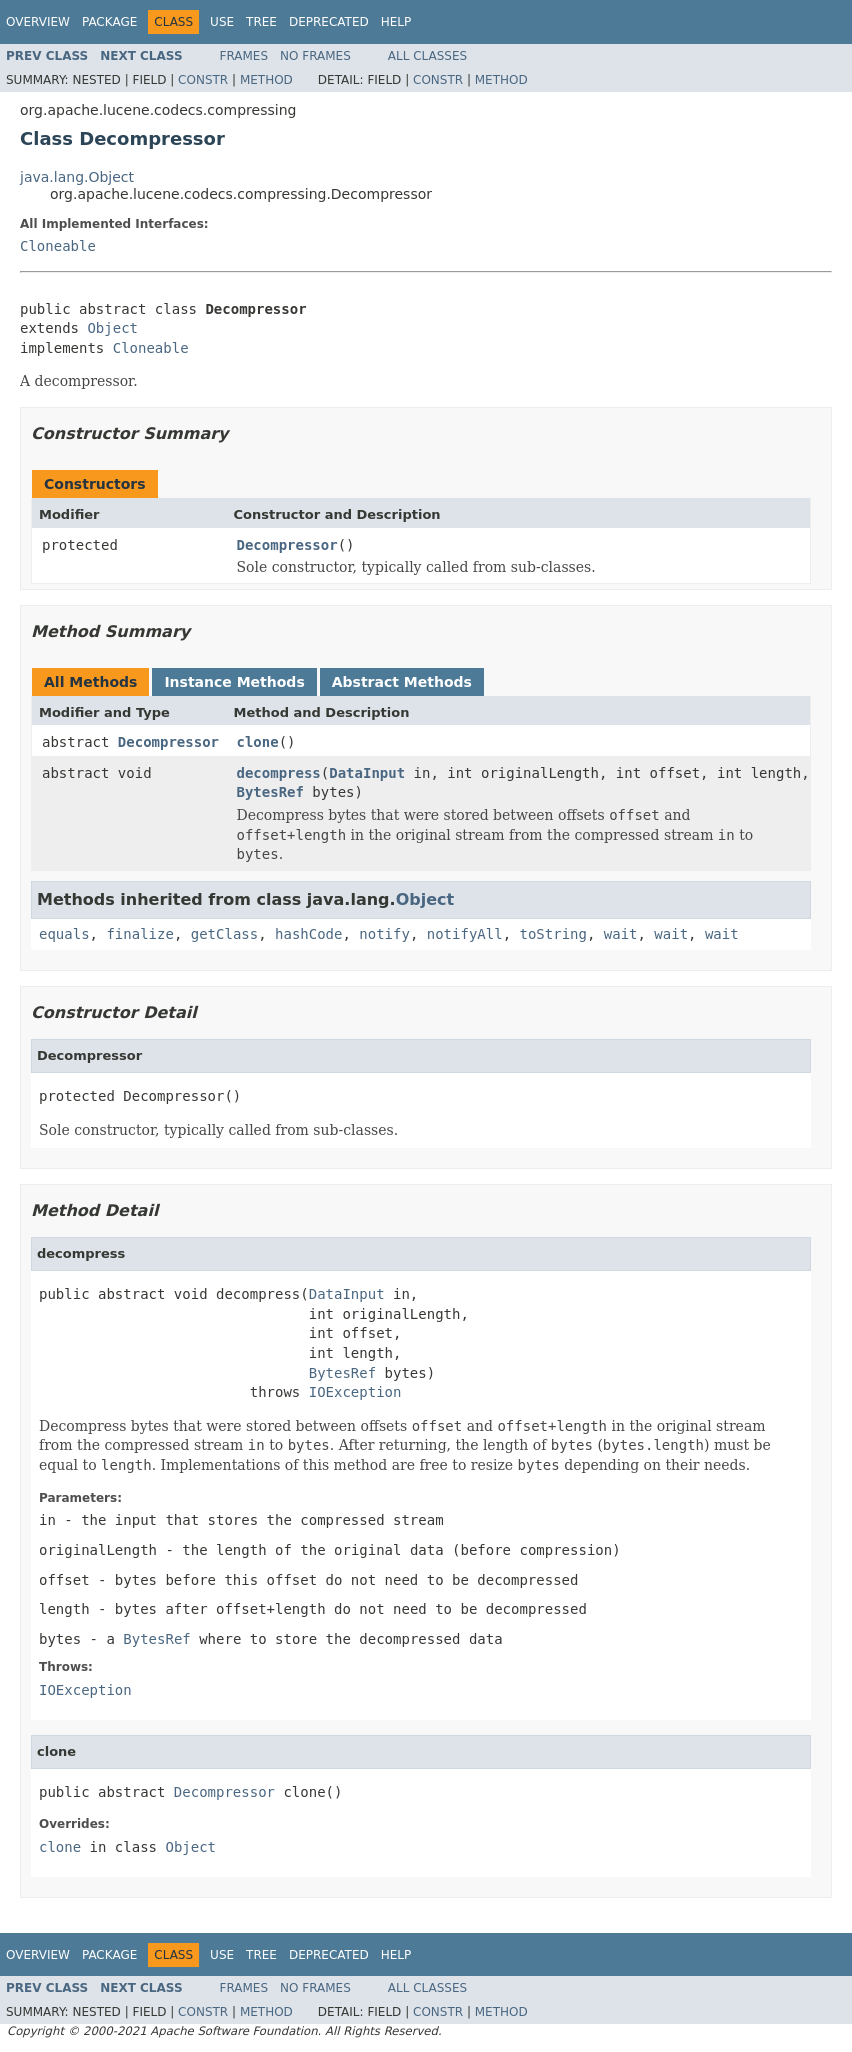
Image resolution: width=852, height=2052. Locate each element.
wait (621, 934)
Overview (38, 22)
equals (64, 934)
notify (384, 934)
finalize (139, 934)
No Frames (315, 56)
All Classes (427, 56)
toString (552, 934)
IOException (355, 1392)
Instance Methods (234, 682)
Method (266, 80)
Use (222, 22)
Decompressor (287, 545)
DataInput (367, 773)
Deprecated (329, 22)
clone (258, 742)
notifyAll (465, 934)
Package (109, 22)
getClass (224, 934)
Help (396, 22)
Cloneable (58, 246)
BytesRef (270, 792)
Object (112, 328)
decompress (279, 773)
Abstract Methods (402, 682)
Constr (203, 80)
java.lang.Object (77, 177)
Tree (261, 22)
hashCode (308, 934)
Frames (244, 56)
